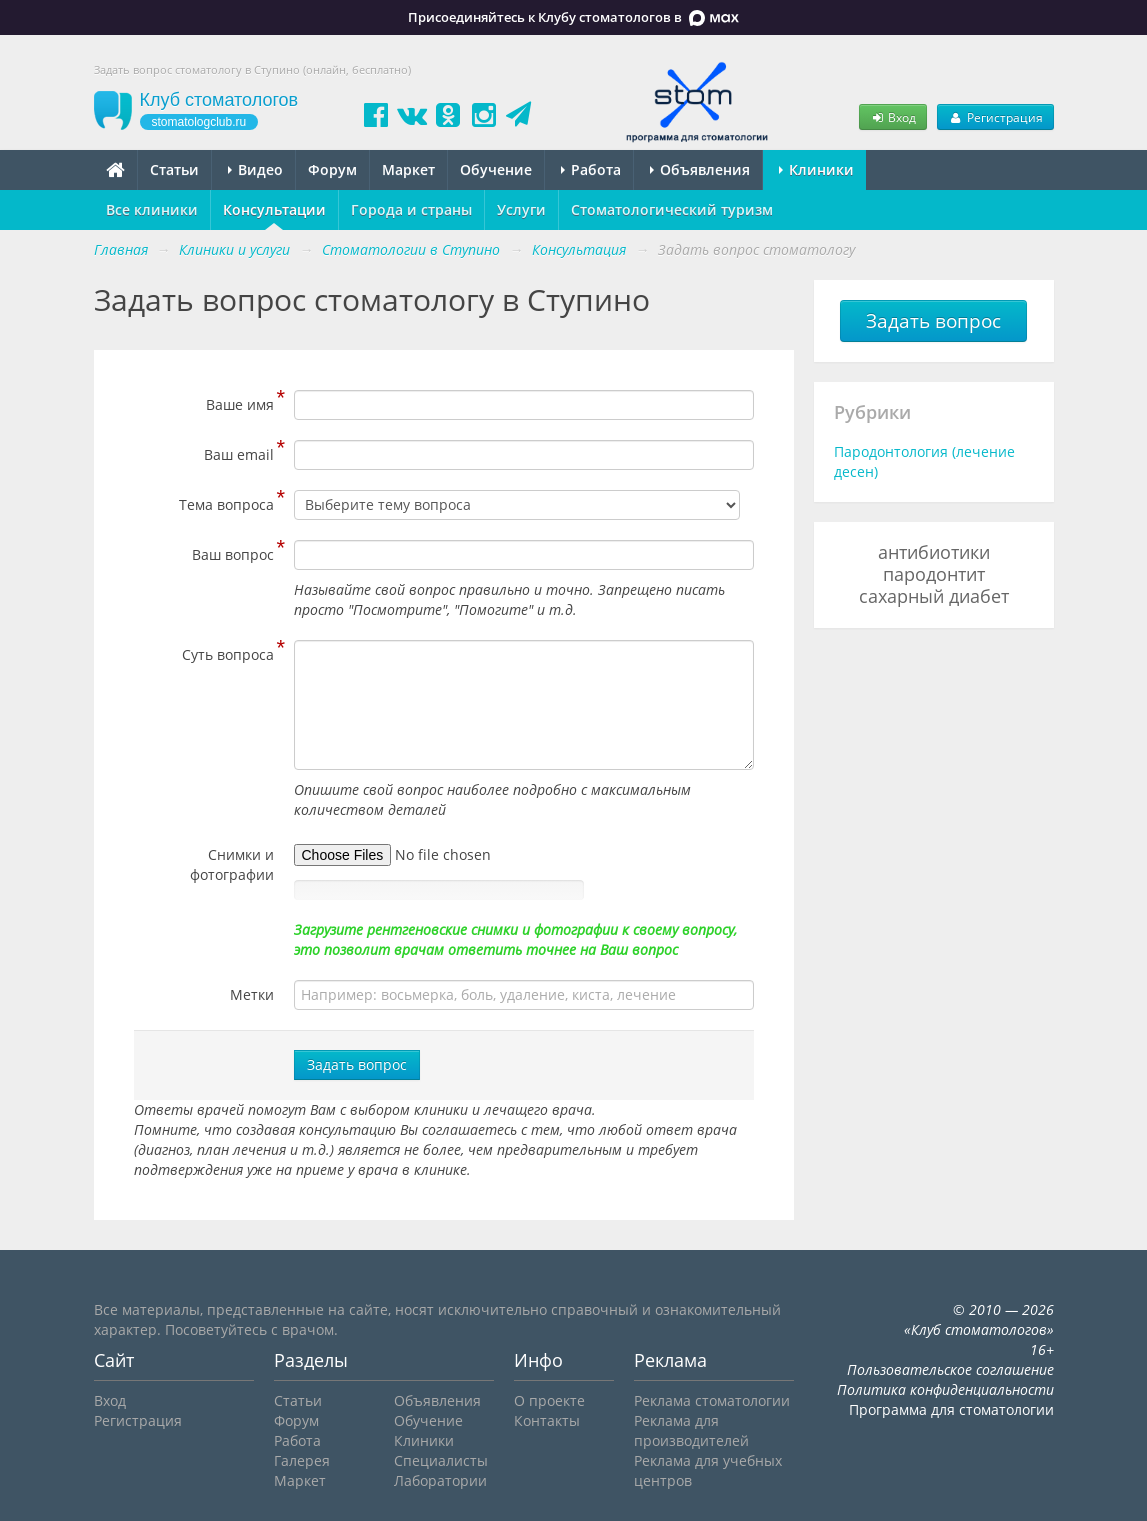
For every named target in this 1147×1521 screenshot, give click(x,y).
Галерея (302, 1460)
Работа (591, 169)
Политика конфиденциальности (945, 1389)
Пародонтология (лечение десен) (924, 461)
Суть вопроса (228, 652)
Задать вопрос (357, 1064)
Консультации (274, 209)
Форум (332, 169)
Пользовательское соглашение (950, 1369)
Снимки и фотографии (232, 864)
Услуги (521, 209)
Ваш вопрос (233, 552)
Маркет (408, 169)
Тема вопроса (226, 502)
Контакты (547, 1420)
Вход (893, 117)
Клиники (816, 169)
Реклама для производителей (691, 1430)
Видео (255, 169)
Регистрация (995, 117)
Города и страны (411, 209)
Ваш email (239, 452)
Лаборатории (440, 1480)
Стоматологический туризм (672, 209)
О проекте (549, 1400)
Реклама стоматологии (712, 1400)
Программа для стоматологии (951, 1409)
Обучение (496, 169)
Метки (252, 994)
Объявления (700, 169)
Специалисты (441, 1460)
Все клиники (152, 209)
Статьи (174, 169)
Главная (121, 249)
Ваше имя (240, 402)
